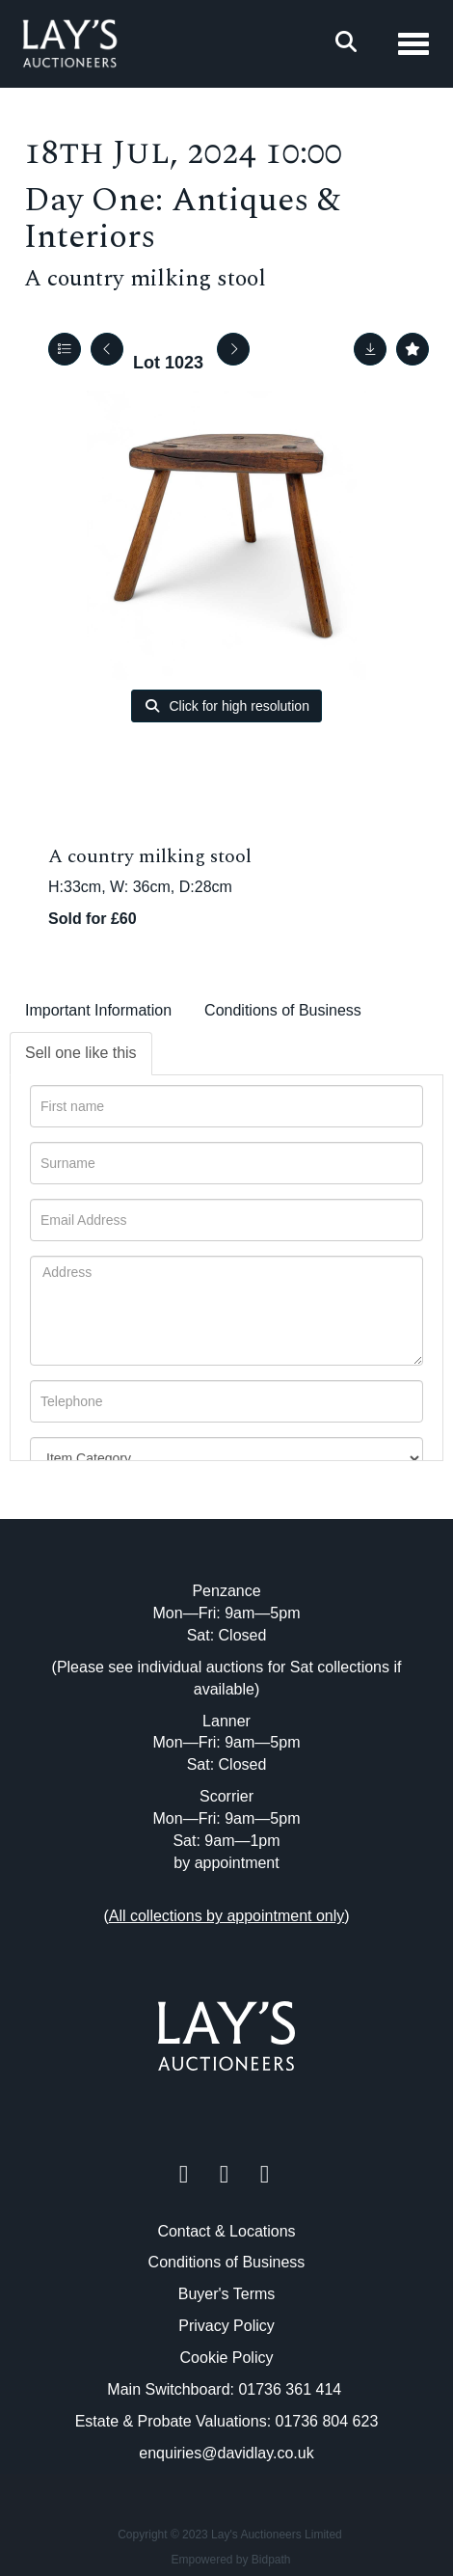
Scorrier (226, 1796)
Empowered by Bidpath (230, 2559)
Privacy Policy (226, 2326)
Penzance (226, 1591)
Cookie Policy (227, 2357)
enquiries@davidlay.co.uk (226, 2453)
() (226, 1916)
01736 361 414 (291, 2389)
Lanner (226, 1721)
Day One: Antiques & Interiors (182, 219)
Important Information (98, 1010)
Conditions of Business (282, 1010)
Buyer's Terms (227, 2294)
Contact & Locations (226, 2231)
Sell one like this (81, 1052)
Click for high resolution (226, 706)
